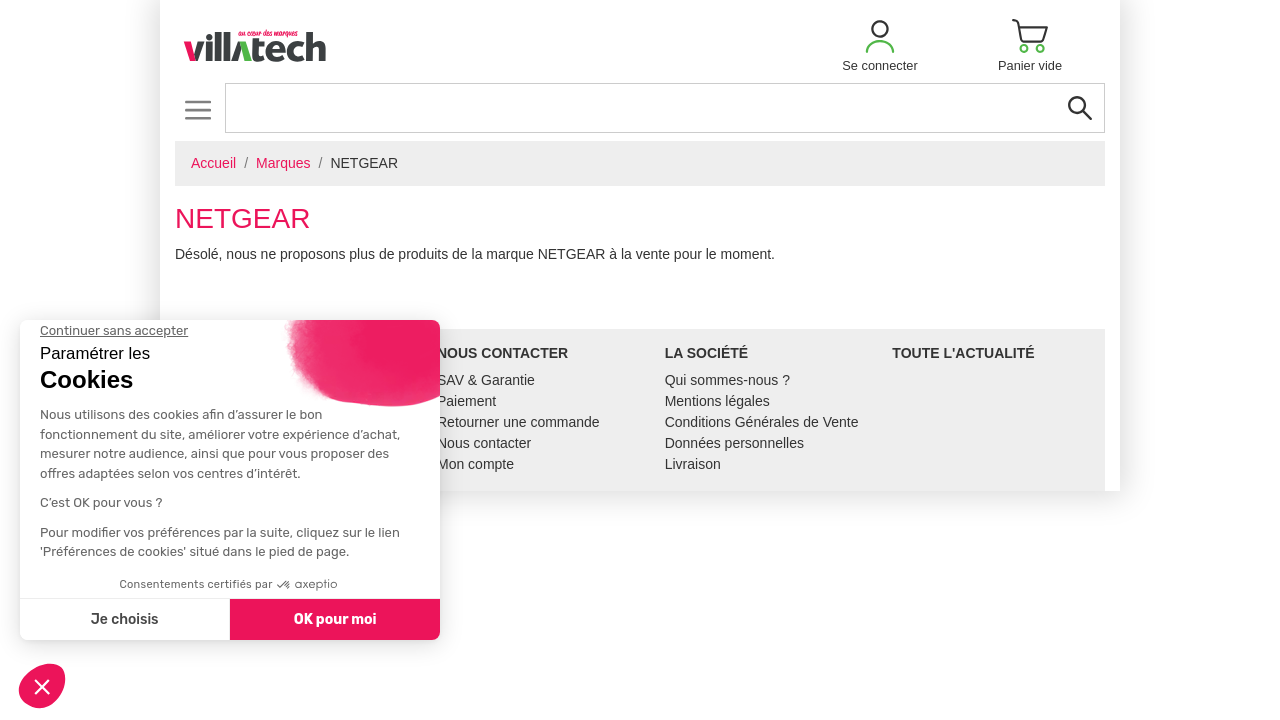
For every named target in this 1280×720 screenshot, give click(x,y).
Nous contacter (484, 443)
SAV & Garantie (486, 380)
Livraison (693, 464)
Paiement (466, 401)
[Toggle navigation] (197, 109)
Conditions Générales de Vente (762, 422)
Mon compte (475, 464)
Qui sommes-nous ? (727, 380)
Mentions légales (717, 401)
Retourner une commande (518, 422)
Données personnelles (734, 443)
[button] (880, 45)
